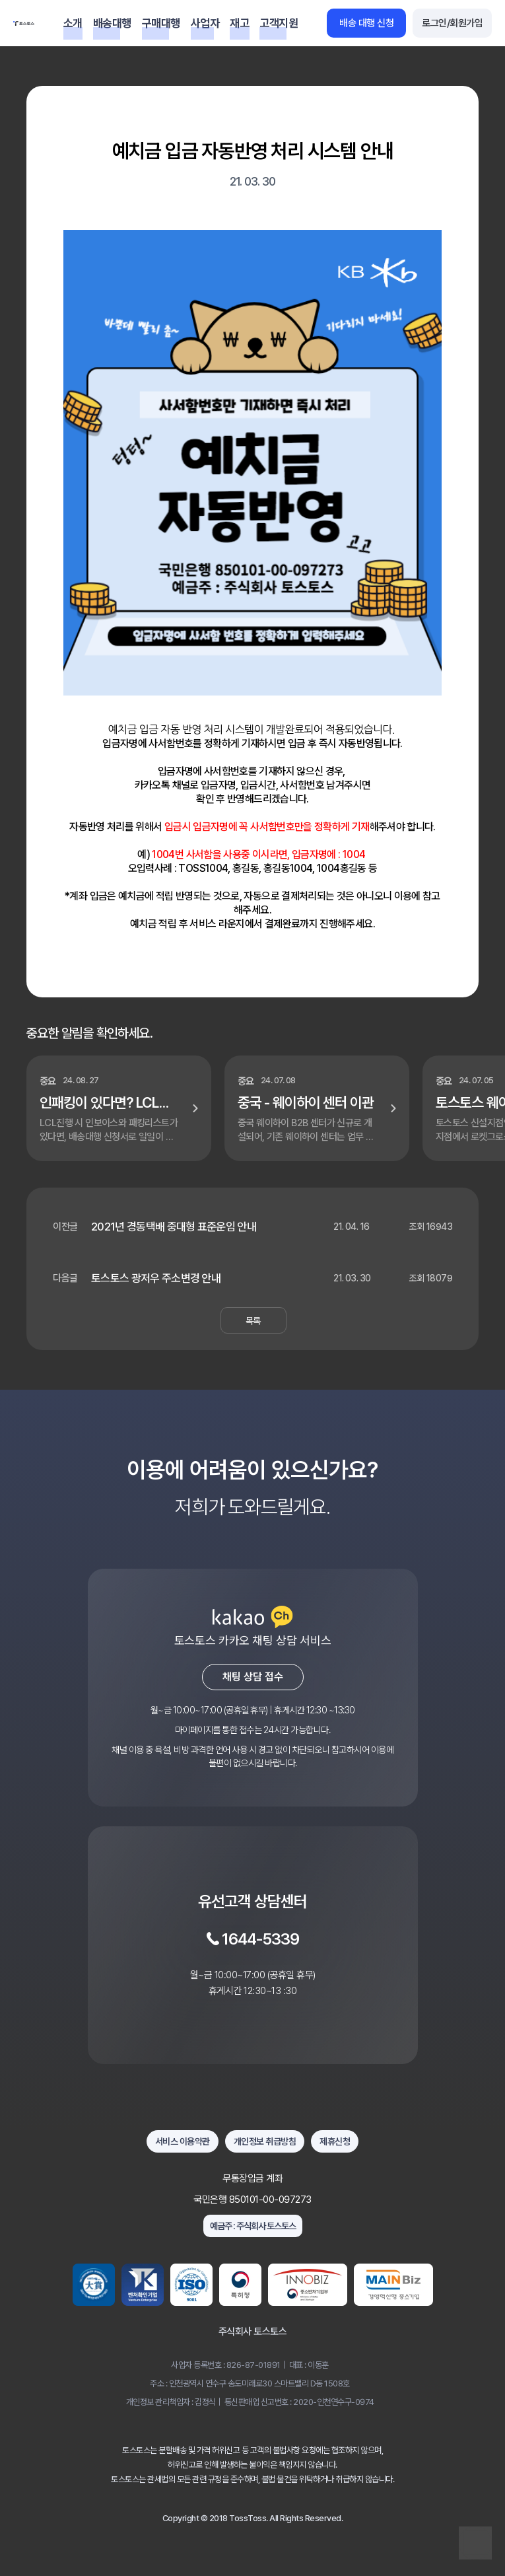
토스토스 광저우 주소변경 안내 (155, 1278)
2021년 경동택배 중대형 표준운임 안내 (173, 1226)
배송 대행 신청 (366, 23)
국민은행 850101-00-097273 (252, 2199)
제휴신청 (335, 2141)
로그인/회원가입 (452, 23)
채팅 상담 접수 (252, 1676)
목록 (253, 1320)
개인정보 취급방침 (265, 2141)
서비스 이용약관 (182, 2141)
